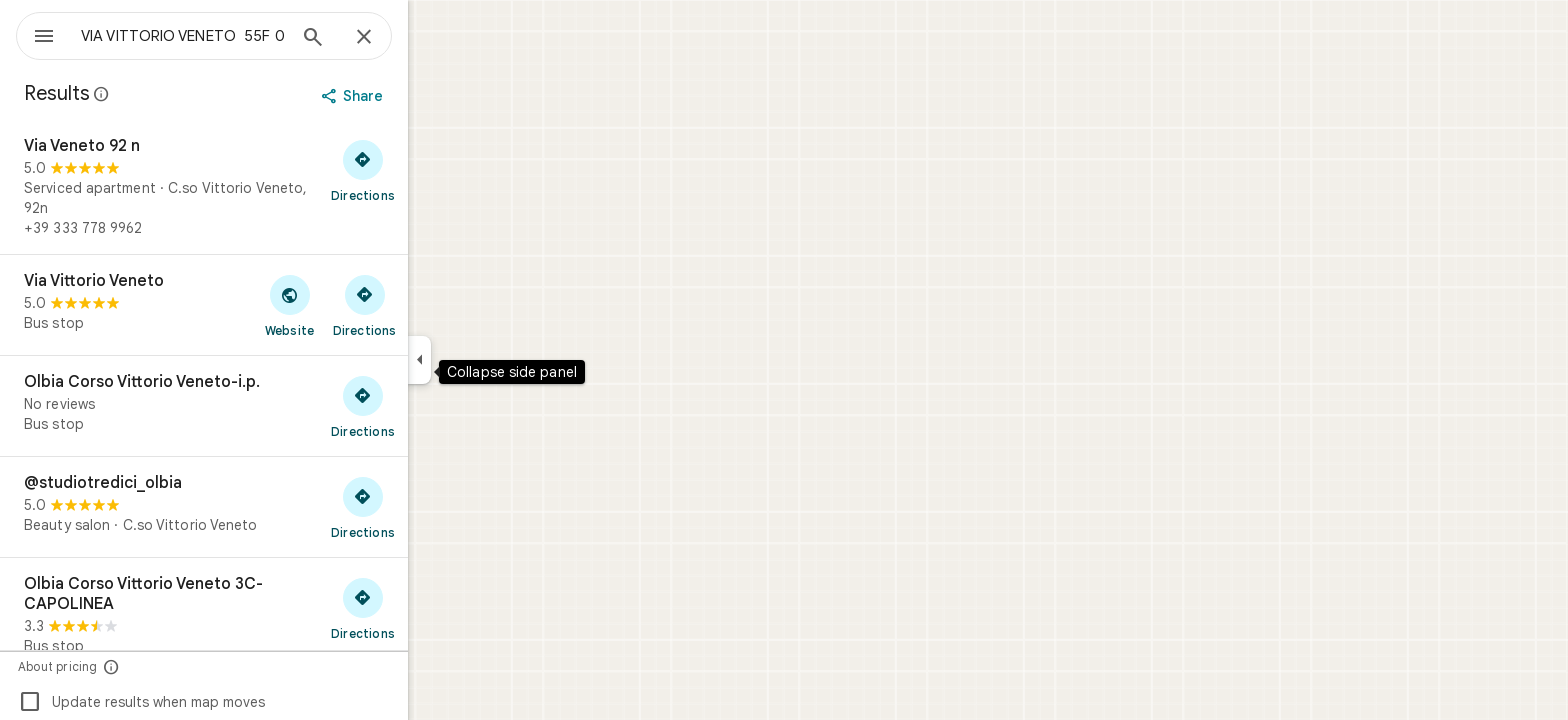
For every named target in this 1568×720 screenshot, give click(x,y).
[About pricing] (183, 666)
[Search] (385, 39)
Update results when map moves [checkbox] (213, 702)
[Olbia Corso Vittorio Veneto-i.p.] (276, 406)
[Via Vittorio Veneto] (276, 305)
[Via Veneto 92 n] (276, 187)
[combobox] (235, 36)
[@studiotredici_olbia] (276, 507)
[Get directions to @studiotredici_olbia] (435, 507)
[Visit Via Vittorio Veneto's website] (361, 305)
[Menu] (36, 34)
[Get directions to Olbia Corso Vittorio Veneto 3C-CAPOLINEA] (435, 608)
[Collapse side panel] (491, 360)
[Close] (436, 38)
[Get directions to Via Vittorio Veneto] (436, 305)
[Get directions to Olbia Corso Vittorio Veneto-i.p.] (435, 406)
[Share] (426, 96)
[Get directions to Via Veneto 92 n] (435, 170)
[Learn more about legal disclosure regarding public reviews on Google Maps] (174, 94)
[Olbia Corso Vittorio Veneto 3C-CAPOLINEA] (276, 615)
